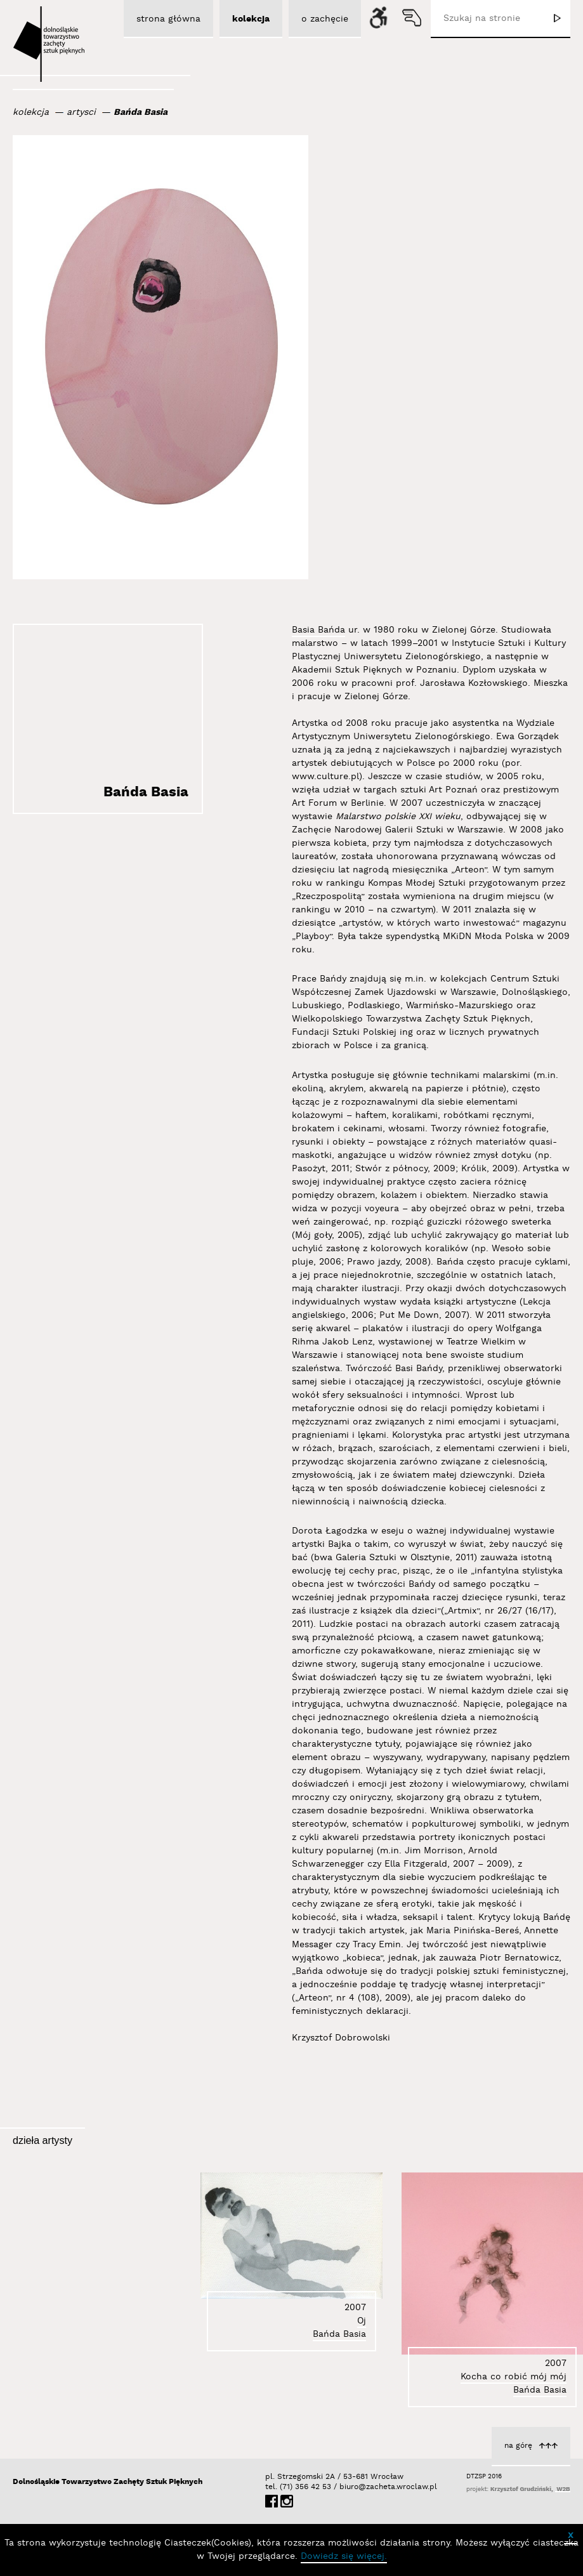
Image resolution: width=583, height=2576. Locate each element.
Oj (361, 2321)
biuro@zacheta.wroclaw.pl (345, 2487)
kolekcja (31, 112)
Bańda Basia (140, 112)
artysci (81, 112)
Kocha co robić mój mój (514, 2376)
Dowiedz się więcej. (344, 2556)
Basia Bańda (318, 630)
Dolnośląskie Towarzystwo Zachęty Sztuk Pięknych (107, 2482)
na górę (518, 2445)
